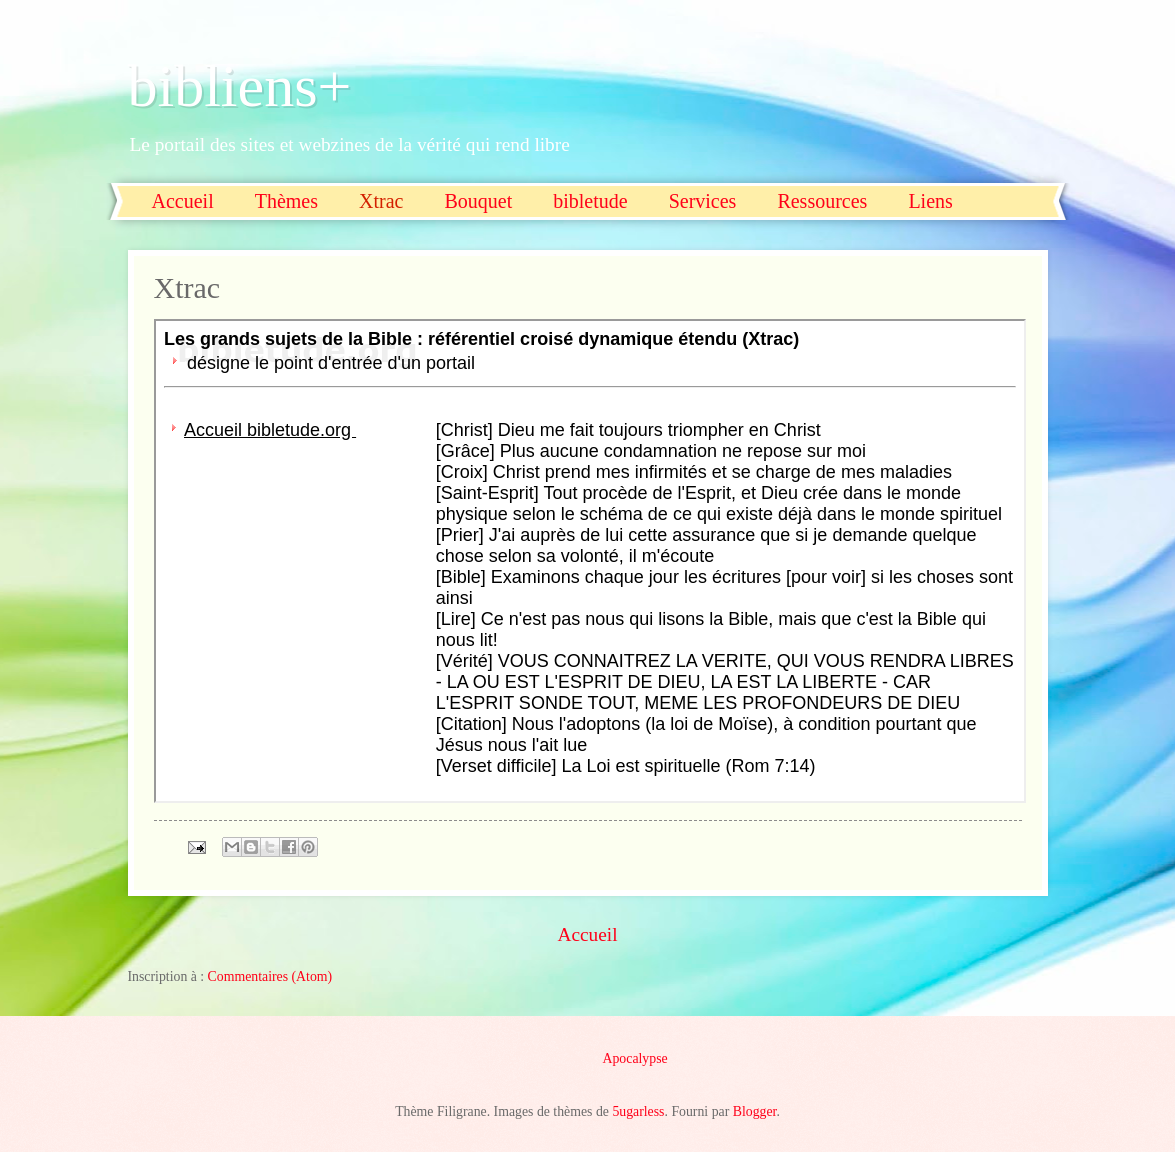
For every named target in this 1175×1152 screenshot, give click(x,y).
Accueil (183, 201)
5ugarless (638, 1111)
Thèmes (286, 201)
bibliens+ (240, 86)
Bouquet (478, 201)
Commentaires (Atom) (270, 976)
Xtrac (381, 201)
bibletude (590, 201)
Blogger (755, 1111)
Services (703, 201)
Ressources (822, 201)
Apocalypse (635, 1058)
